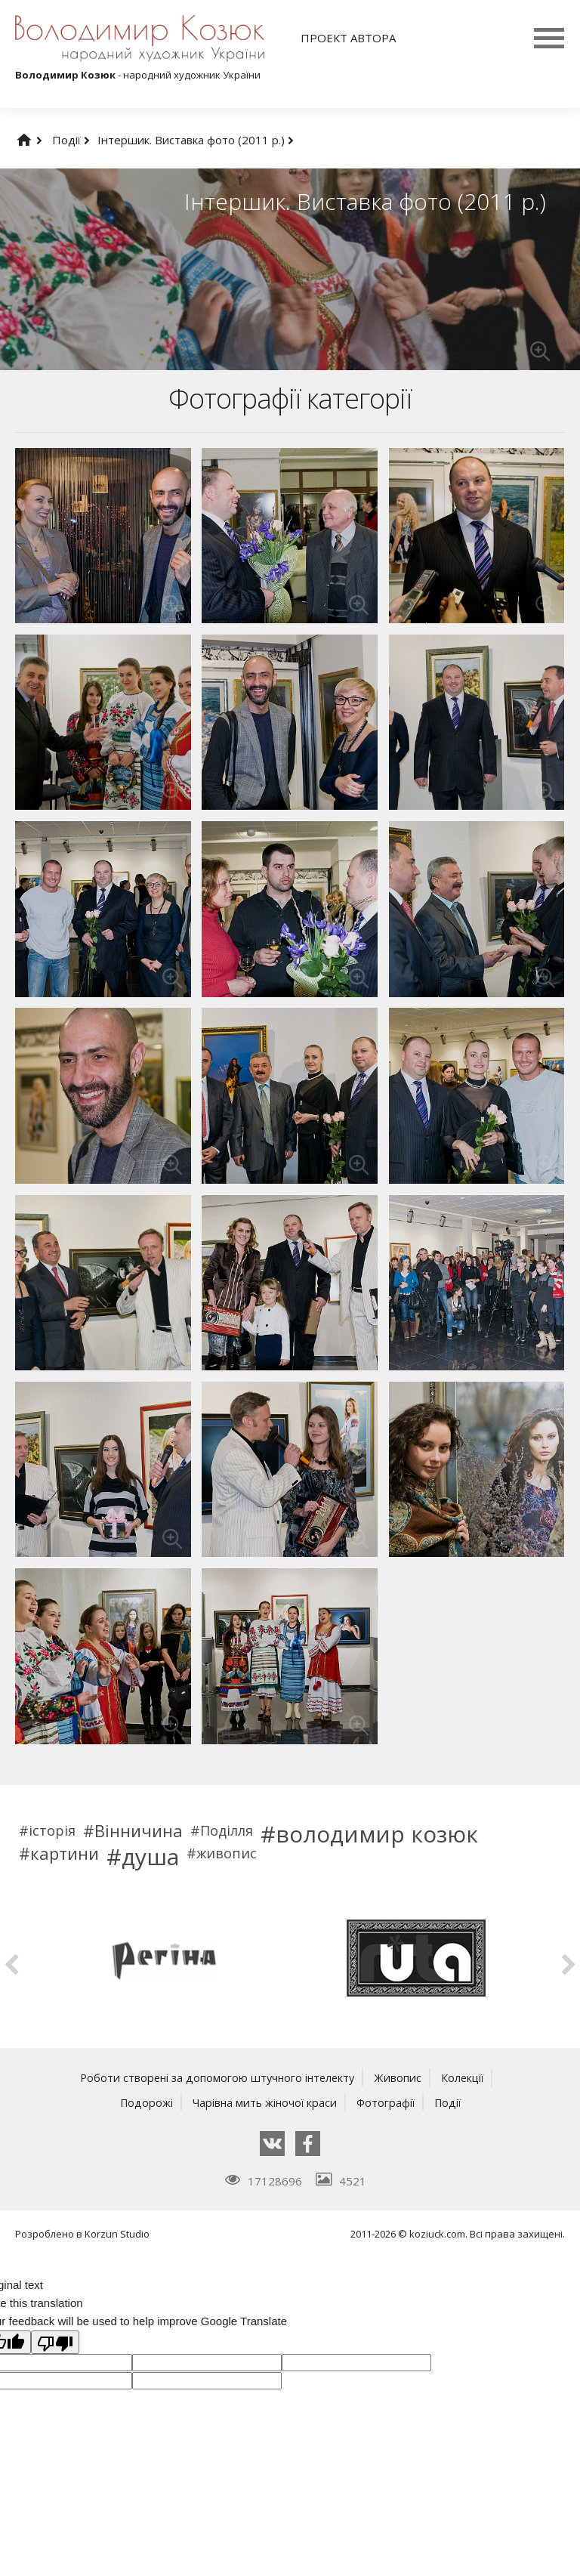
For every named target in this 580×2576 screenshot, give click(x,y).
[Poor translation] (55, 2342)
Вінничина (138, 1830)
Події (71, 139)
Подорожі (142, 2101)
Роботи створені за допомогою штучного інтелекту (216, 2077)
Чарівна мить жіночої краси (263, 2101)
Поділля (226, 1830)
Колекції (466, 2077)
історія (52, 1830)
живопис (226, 1853)
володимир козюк (377, 1834)
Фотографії (386, 2101)
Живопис (400, 2077)
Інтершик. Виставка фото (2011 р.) (195, 139)
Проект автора (348, 37)
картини (64, 1853)
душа (150, 1857)
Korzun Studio (117, 2233)
